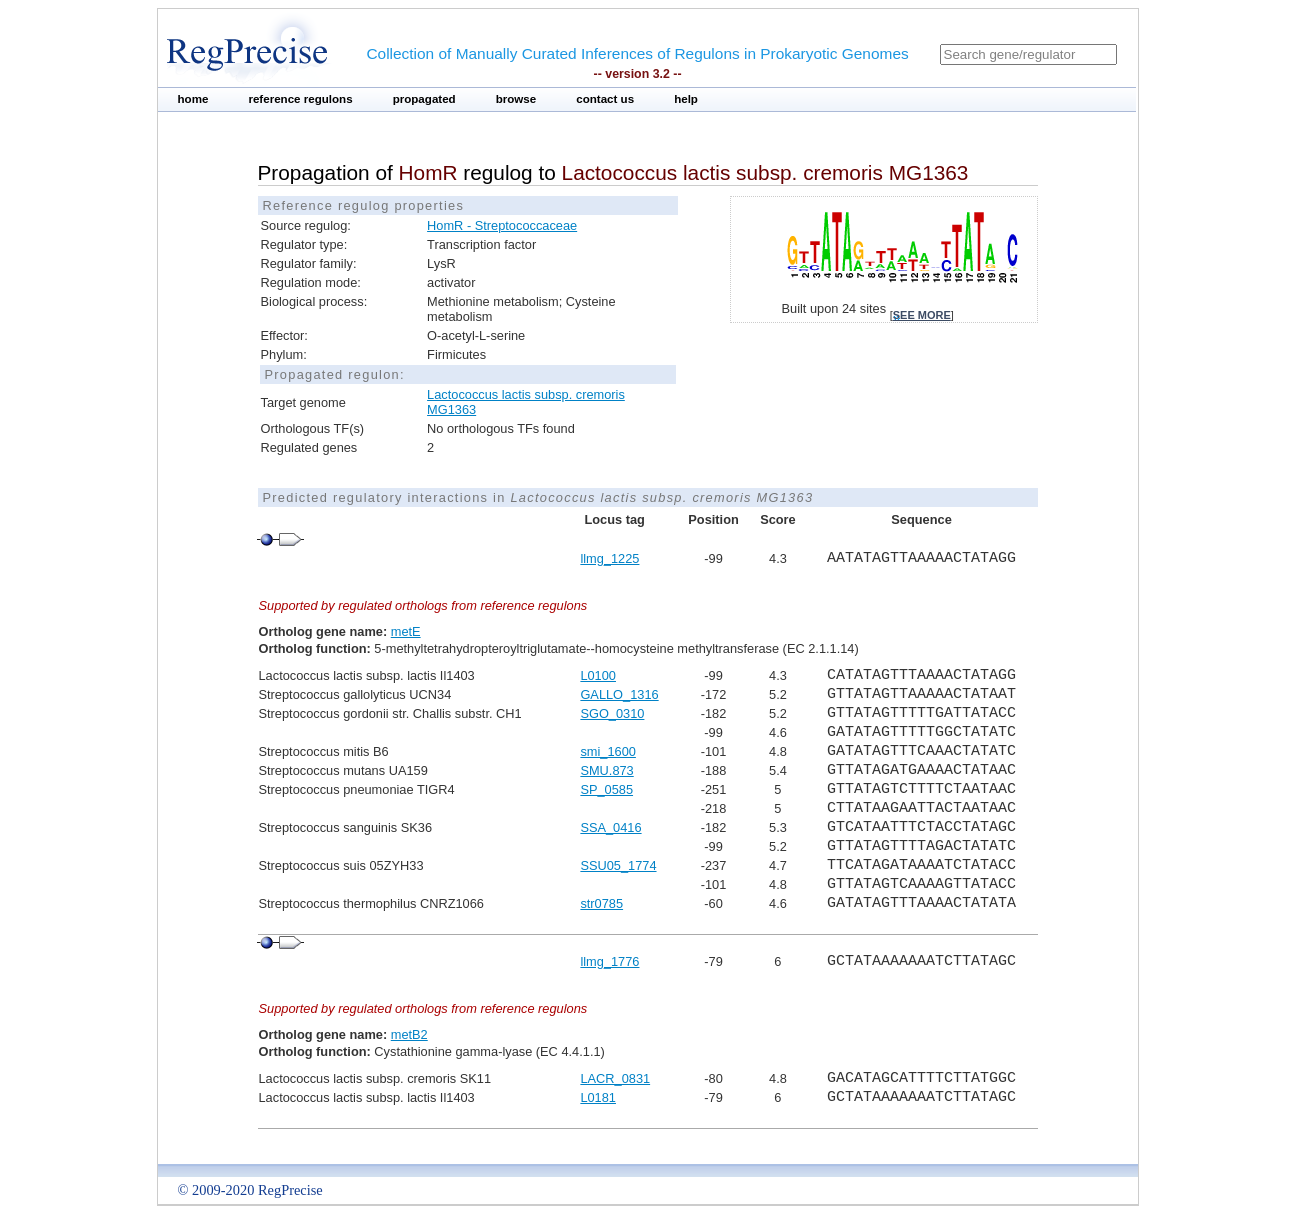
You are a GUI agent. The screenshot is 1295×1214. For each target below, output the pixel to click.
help (686, 99)
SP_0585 (606, 789)
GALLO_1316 (619, 694)
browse (516, 99)
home (193, 99)
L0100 (598, 675)
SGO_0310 (612, 713)
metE (406, 631)
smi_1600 (608, 751)
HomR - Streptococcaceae (502, 225)
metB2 (409, 1034)
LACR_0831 (615, 1078)
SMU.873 (606, 770)
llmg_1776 (609, 961)
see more (922, 315)
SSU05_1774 (618, 865)
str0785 (601, 903)
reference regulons (300, 99)
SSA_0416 (610, 827)
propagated (424, 99)
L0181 (598, 1097)
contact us (605, 99)
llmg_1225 (609, 558)
